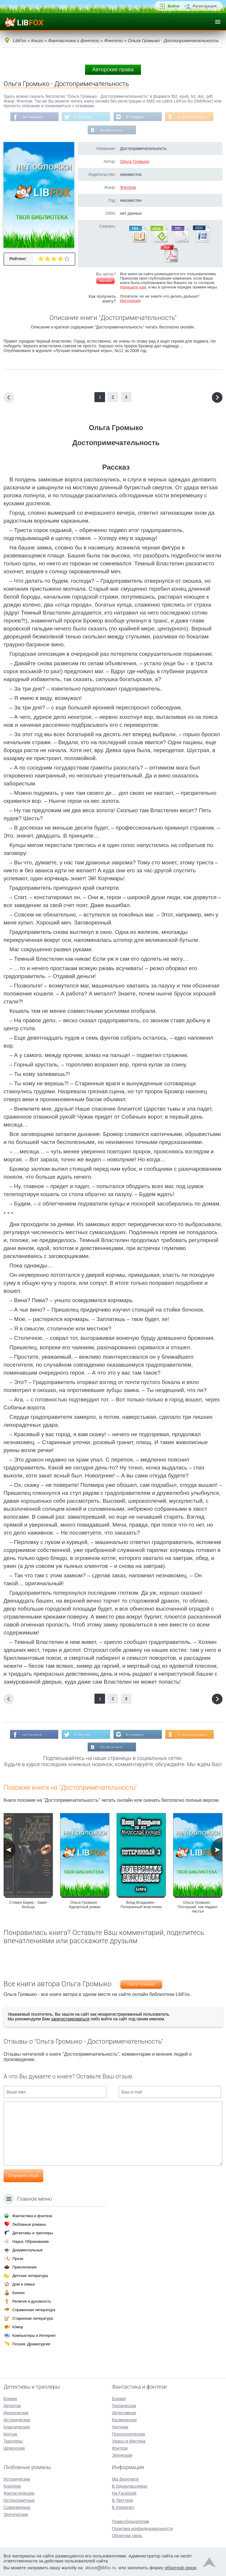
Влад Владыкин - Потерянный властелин (141, 1905)
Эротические (16, 2514)
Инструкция (130, 301)
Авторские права (113, 69)
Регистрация (205, 6)
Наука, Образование (30, 2241)
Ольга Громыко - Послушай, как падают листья (198, 1907)
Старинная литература (32, 2318)
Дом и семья (23, 2284)
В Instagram (135, 117)
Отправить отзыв (23, 2176)
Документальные (27, 2250)
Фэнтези (128, 188)
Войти (174, 6)
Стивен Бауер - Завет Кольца (28, 1905)
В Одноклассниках (193, 117)
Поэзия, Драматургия (31, 2344)
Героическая (124, 2405)
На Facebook (31, 117)
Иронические (16, 2412)
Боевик (10, 2398)
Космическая (124, 2420)
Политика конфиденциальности (142, 2528)
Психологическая (128, 2434)
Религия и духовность (31, 2301)
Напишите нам (133, 287)
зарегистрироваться (70, 2019)
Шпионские (14, 2448)
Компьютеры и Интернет (34, 2335)
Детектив (12, 2405)
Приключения (24, 2267)
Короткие (12, 2486)
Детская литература (30, 2275)
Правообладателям (130, 2521)
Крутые (10, 2434)
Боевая (119, 2398)
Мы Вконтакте (111, 130)
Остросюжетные (19, 2500)
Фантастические (19, 2493)
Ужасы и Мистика (128, 2441)
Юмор (17, 2327)
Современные (17, 2507)
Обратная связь (127, 2535)
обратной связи (180, 2567)
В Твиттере (83, 117)
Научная (120, 2427)
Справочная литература (33, 2310)
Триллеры (13, 2441)
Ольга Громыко (134, 162)
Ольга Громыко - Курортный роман (85, 1905)
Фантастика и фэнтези (32, 2216)
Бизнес (18, 2293)
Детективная (124, 2412)
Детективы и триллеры (32, 2233)
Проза (17, 2258)
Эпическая (122, 2455)
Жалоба (105, 281)
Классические (17, 2427)
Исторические (17, 2420)
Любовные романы (29, 2224)
